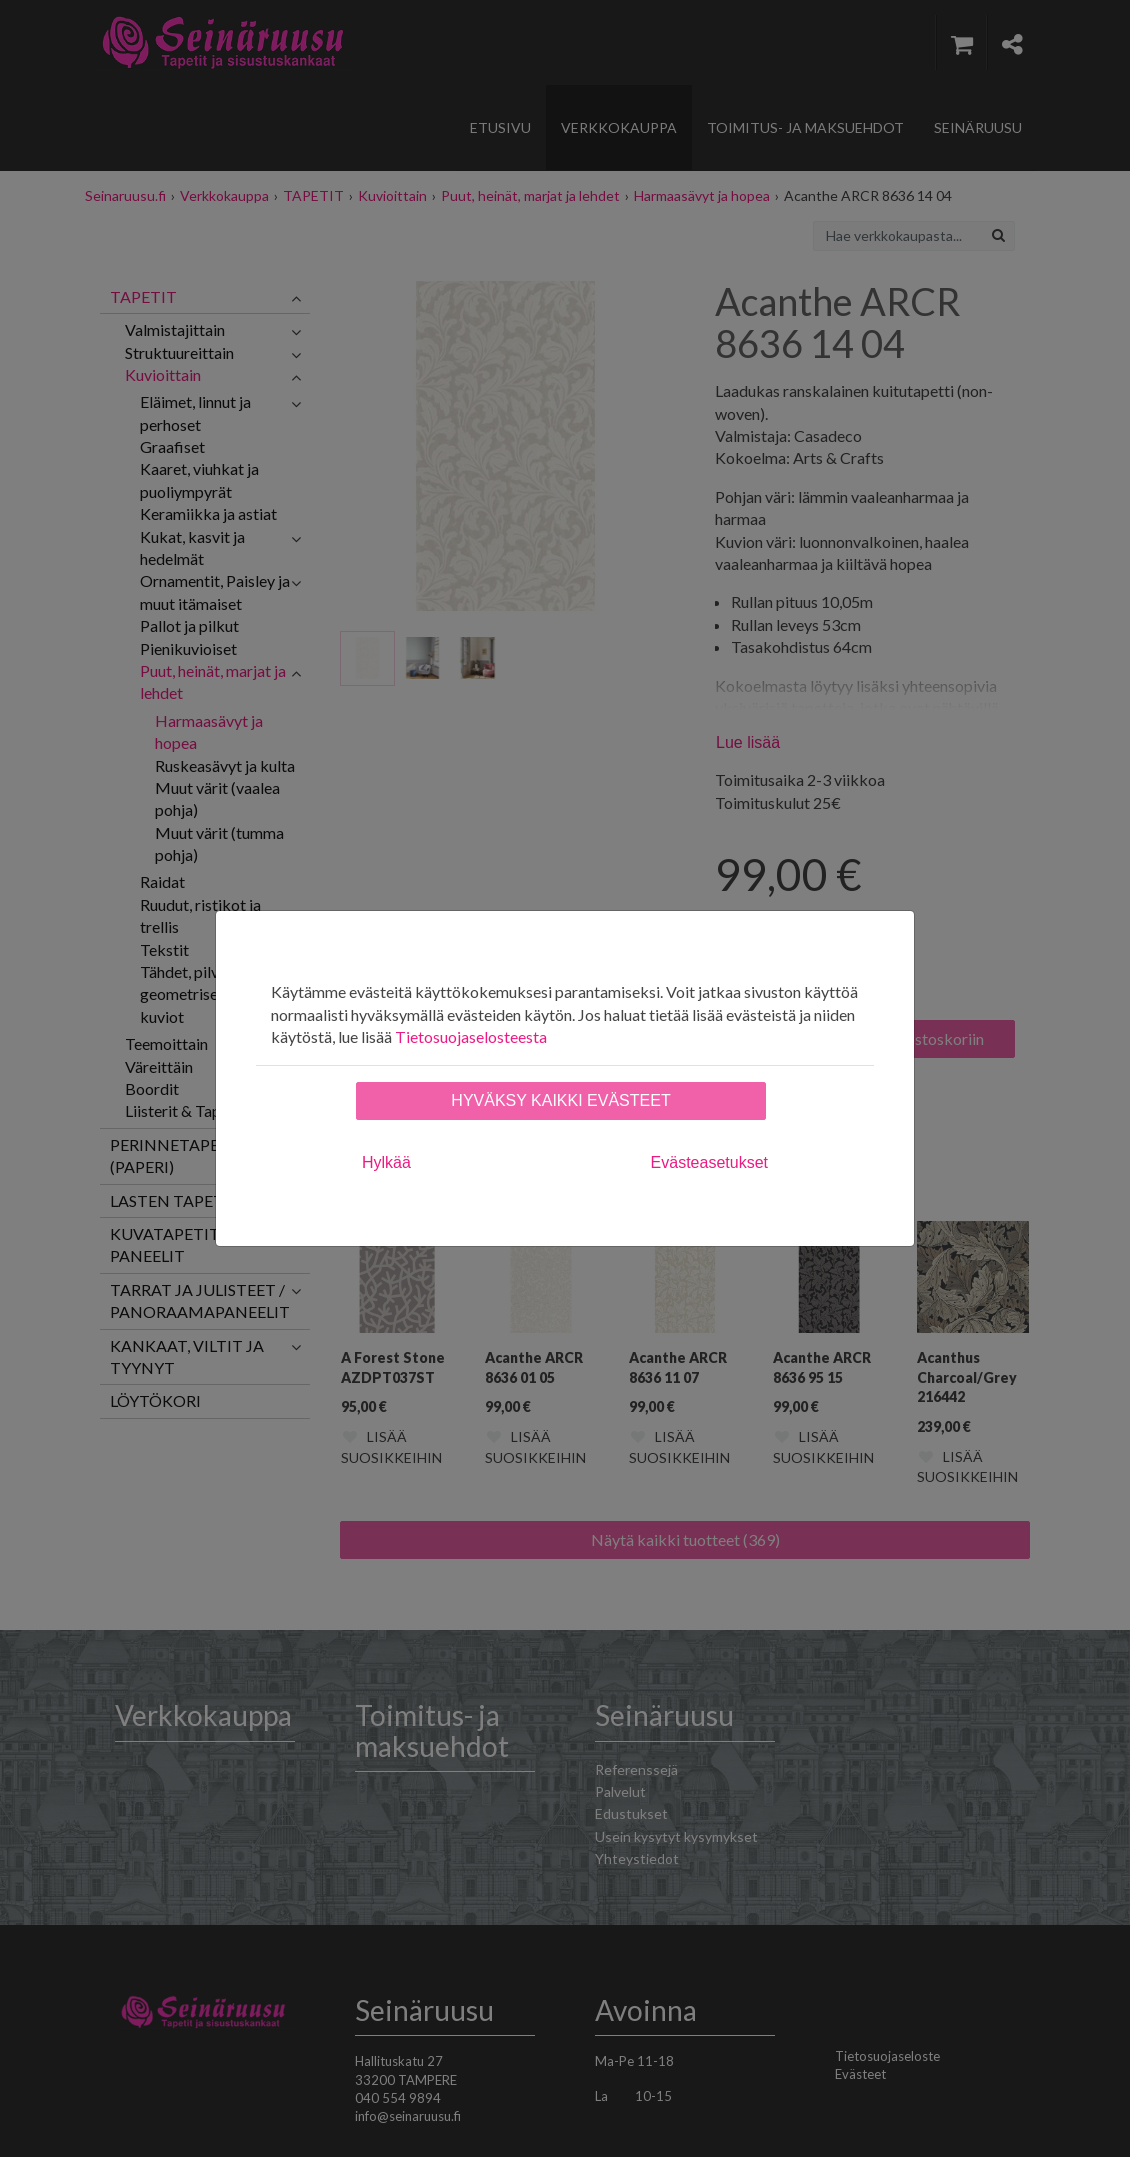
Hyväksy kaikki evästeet (560, 1100)
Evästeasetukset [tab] (709, 1162)
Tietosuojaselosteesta (471, 1036)
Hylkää (386, 1162)
